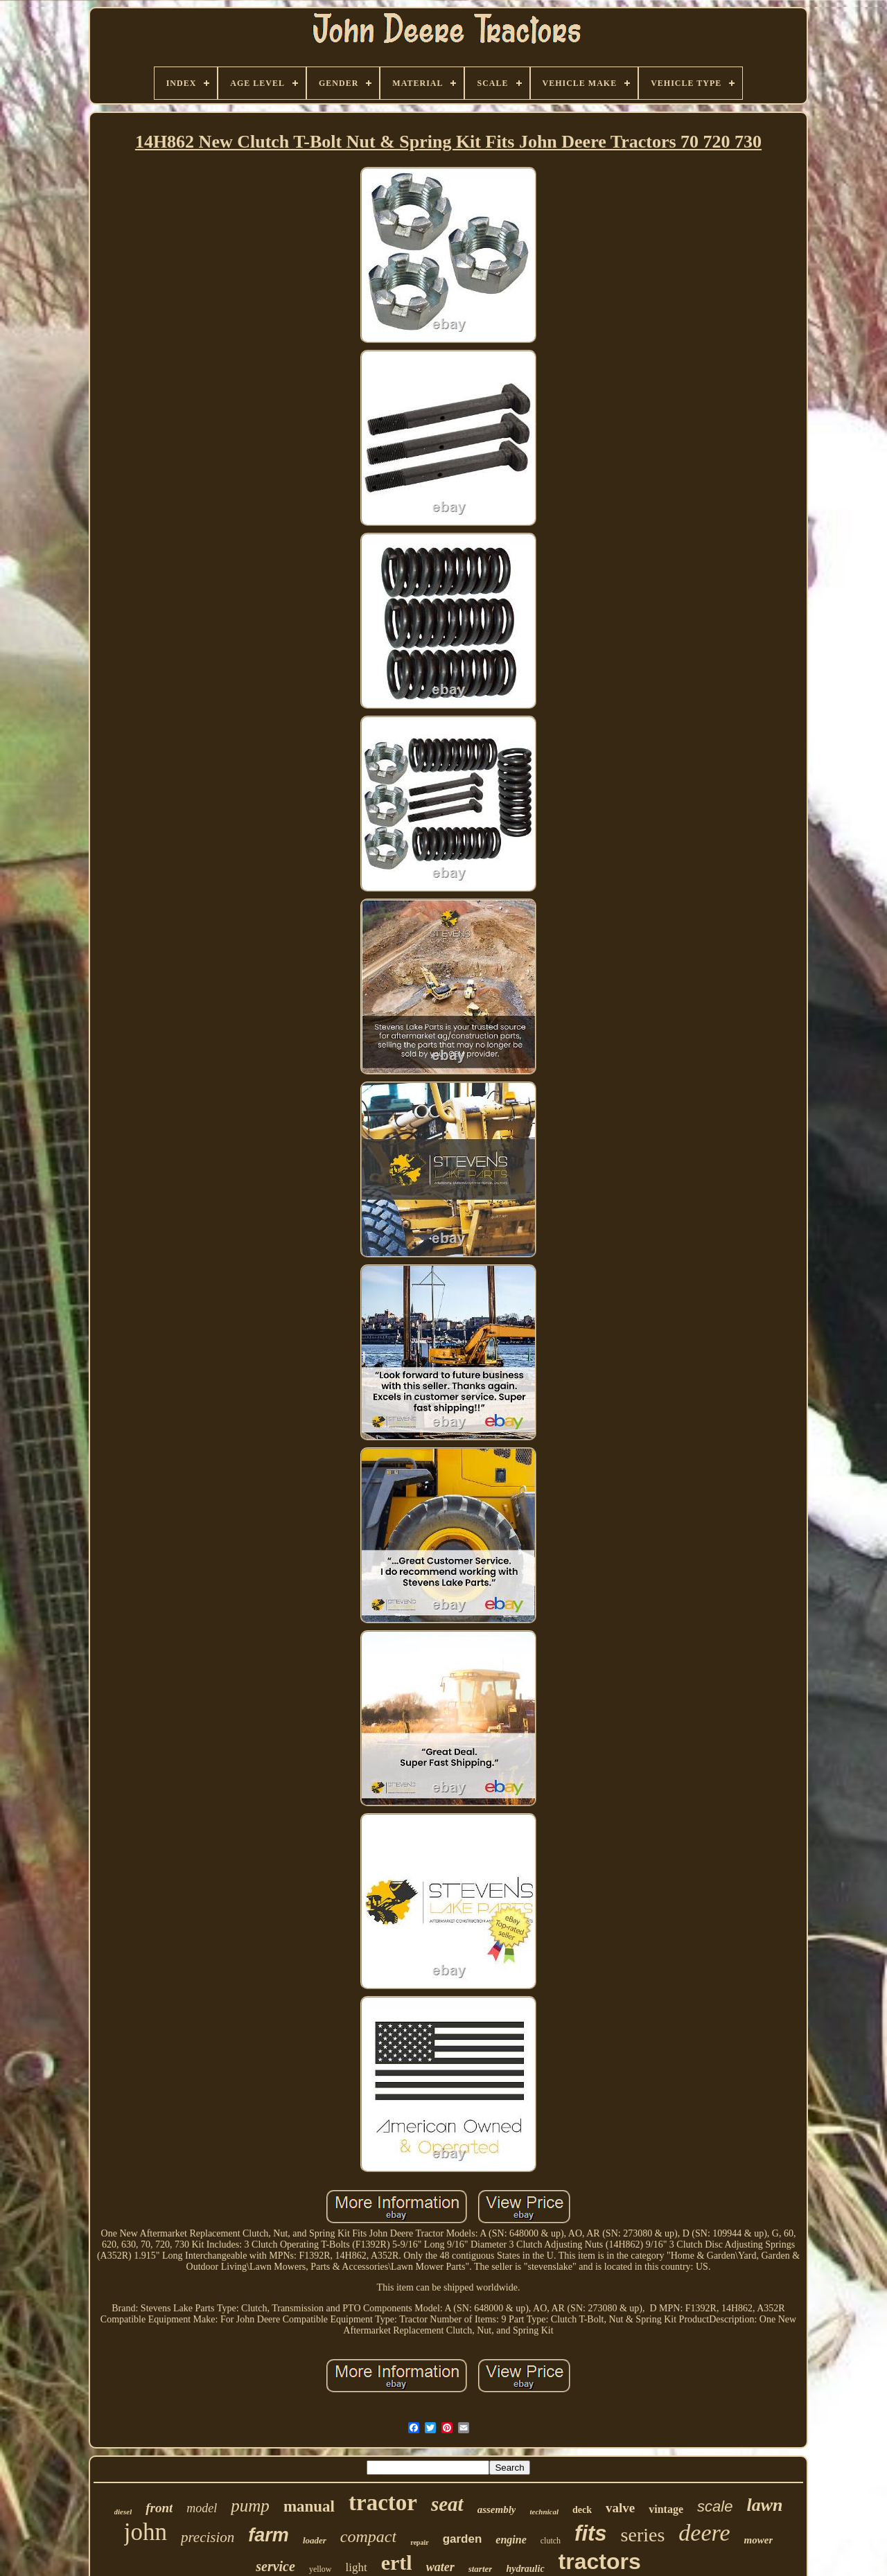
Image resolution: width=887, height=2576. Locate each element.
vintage (666, 2509)
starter (480, 2569)
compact (368, 2537)
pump (250, 2505)
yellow (320, 2569)
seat (447, 2504)
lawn (764, 2505)
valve (620, 2507)
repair (419, 2542)
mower (758, 2540)
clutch (551, 2541)
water (440, 2567)
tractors (600, 2561)
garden (462, 2539)
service (275, 2566)
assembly (496, 2509)
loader (314, 2540)
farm (268, 2535)
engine (510, 2540)
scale (714, 2506)
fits (590, 2533)
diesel (123, 2511)
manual (309, 2506)
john (145, 2532)
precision (207, 2537)
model (201, 2508)
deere (704, 2533)
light (356, 2567)
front (159, 2507)
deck (582, 2510)
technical (544, 2511)
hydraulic (525, 2569)
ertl (396, 2562)
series (643, 2535)
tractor (383, 2502)
